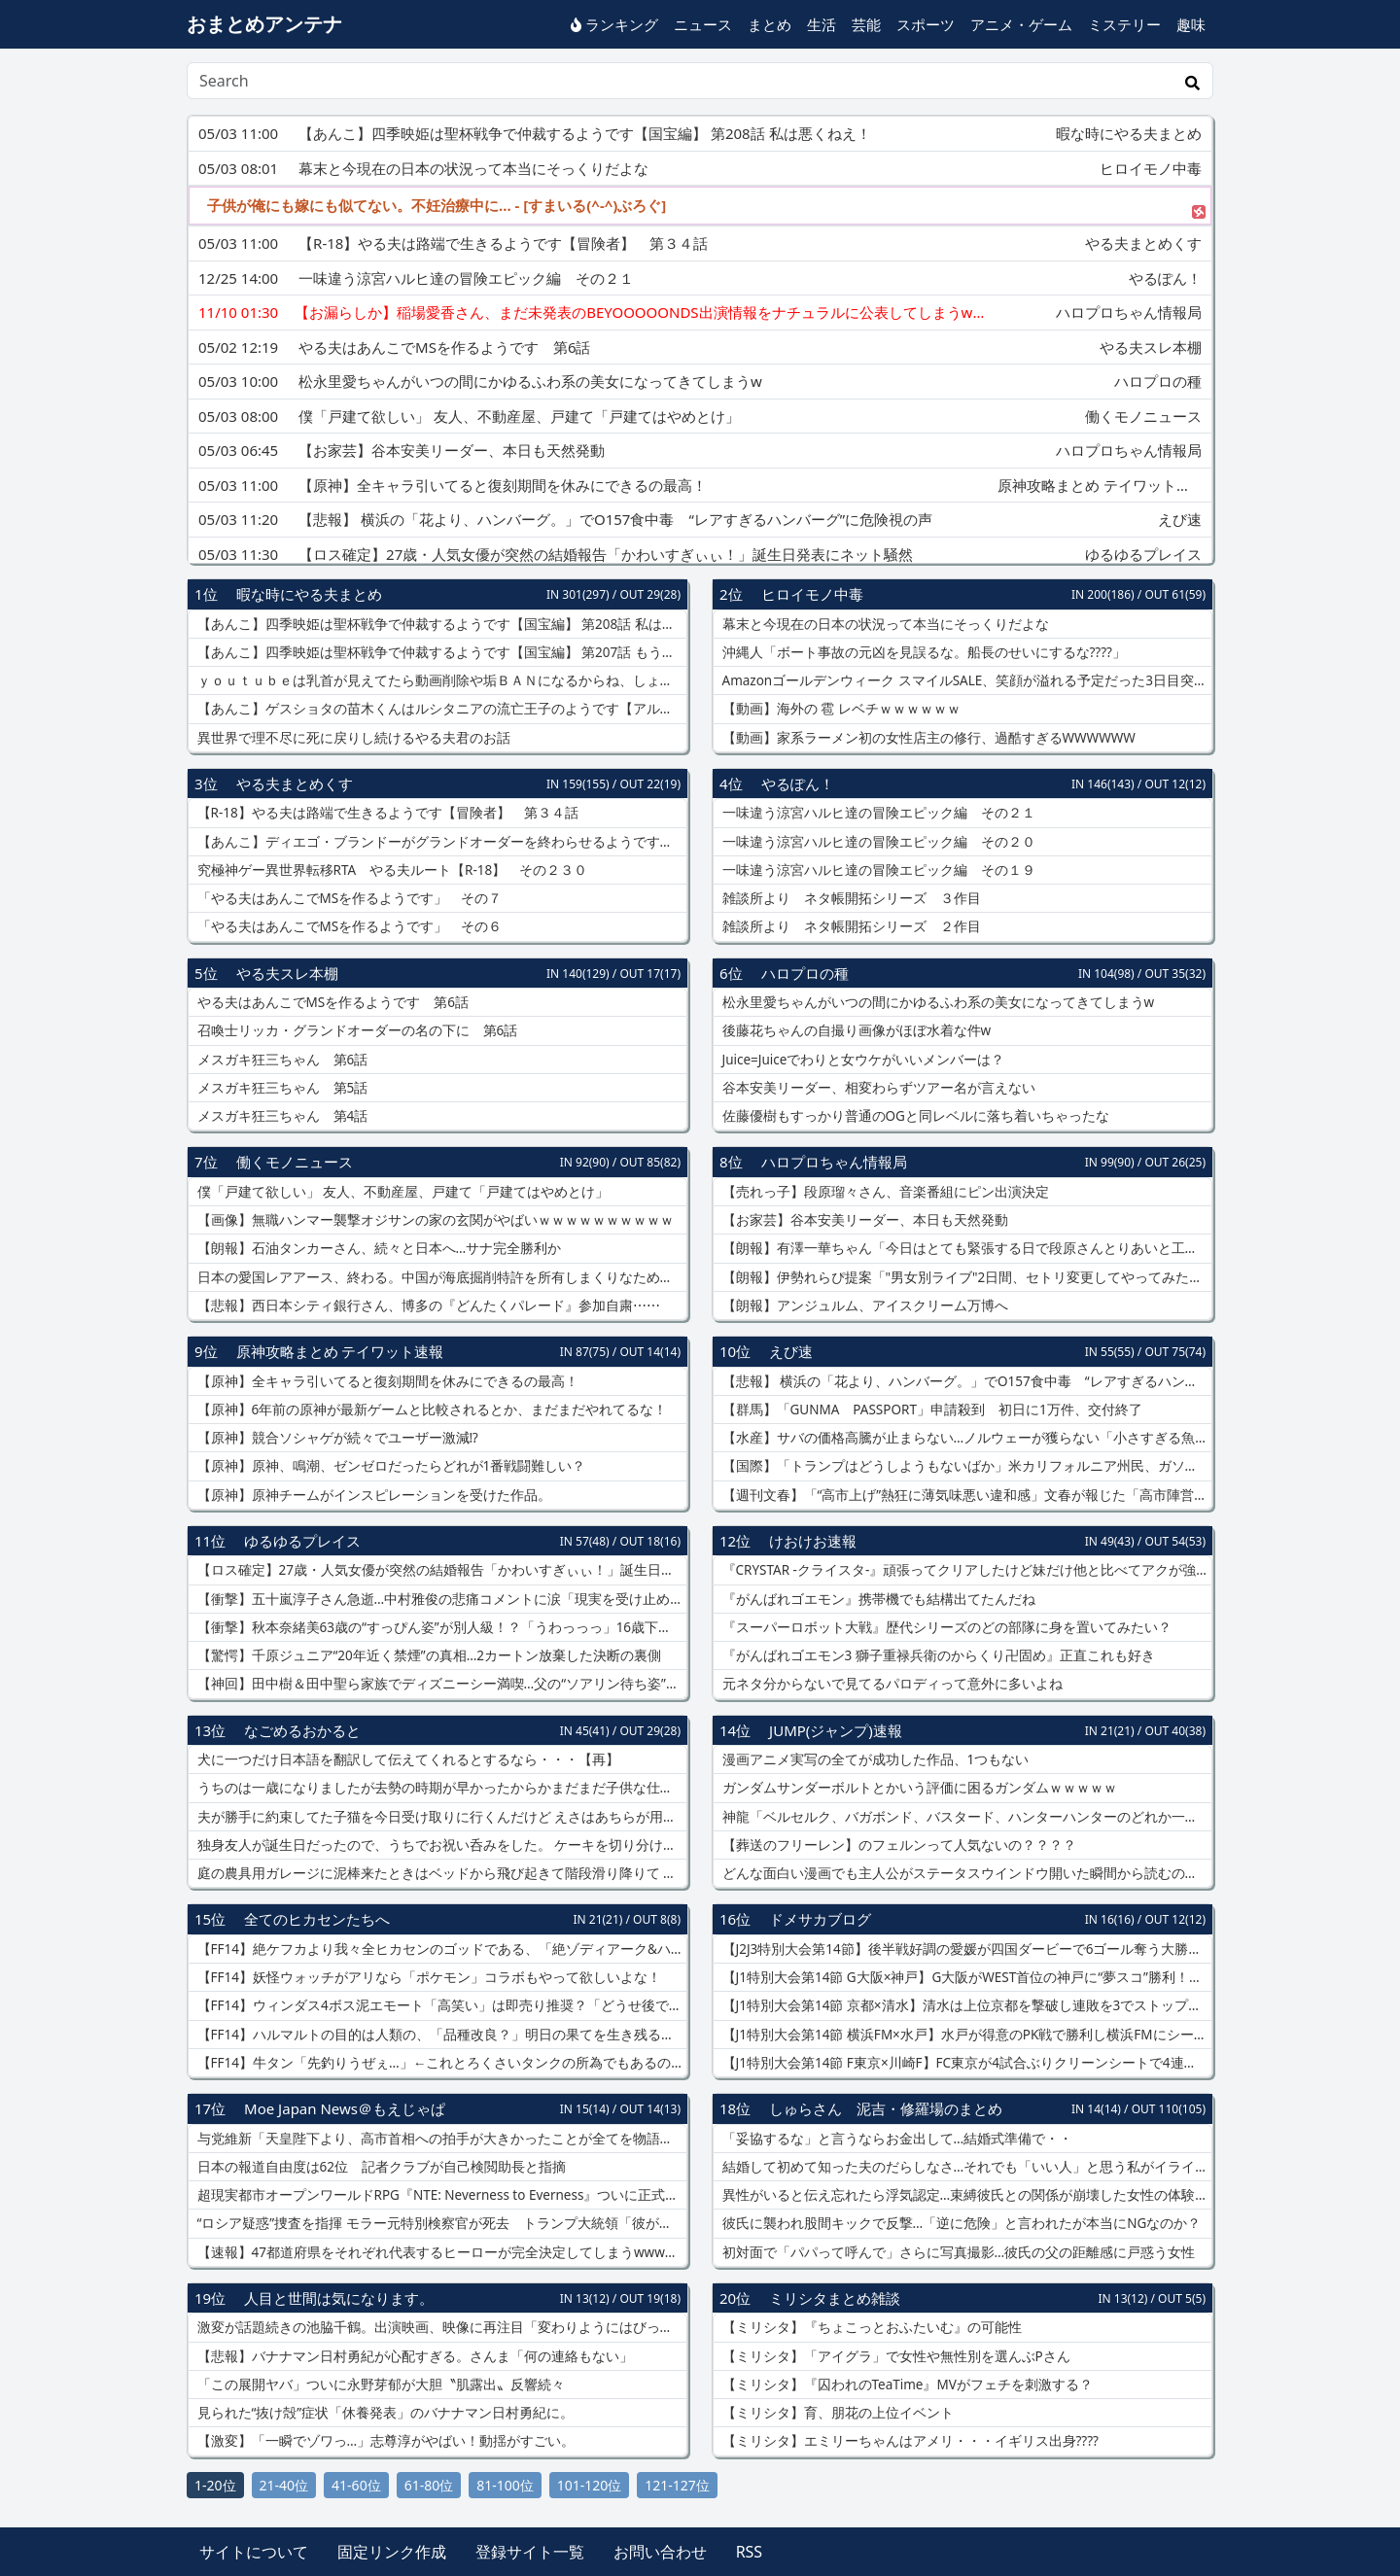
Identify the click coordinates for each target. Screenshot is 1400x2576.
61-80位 (429, 2485)
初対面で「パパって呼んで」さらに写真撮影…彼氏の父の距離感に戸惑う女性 (956, 2252)
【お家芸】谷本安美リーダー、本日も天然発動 (863, 1220)
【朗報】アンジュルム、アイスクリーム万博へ (863, 1305)
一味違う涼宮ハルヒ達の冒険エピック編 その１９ (876, 870)
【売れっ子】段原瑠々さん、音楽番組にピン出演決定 (883, 1192)
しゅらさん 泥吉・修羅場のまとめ (885, 2108)
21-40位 (284, 2485)
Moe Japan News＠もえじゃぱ (344, 2108)
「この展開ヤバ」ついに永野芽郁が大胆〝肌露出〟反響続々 (379, 2384)
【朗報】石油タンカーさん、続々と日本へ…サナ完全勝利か (377, 1248)
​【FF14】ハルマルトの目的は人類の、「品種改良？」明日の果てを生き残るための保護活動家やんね (440, 2034)
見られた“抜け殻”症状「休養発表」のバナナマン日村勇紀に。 (383, 2412)
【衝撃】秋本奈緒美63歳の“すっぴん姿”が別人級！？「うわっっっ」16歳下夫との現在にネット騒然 (440, 1627)
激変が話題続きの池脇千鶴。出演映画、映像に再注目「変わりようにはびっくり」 (440, 2327)
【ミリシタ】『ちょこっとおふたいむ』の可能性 (870, 2327)
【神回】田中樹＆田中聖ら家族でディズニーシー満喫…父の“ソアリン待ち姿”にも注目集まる (440, 1683)
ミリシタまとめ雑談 (834, 2298)
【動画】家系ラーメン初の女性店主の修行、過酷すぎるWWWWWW (927, 738)
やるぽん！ (797, 783)
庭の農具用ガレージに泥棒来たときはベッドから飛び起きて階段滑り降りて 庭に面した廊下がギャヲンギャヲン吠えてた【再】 (440, 1873)
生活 (821, 24)
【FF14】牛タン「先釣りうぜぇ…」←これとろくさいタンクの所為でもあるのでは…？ (440, 2062)
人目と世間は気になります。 (339, 2298)
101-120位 (589, 2485)
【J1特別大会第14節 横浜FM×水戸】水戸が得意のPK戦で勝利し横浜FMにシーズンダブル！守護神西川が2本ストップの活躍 (965, 2034)
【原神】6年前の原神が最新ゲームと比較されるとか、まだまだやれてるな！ (430, 1409)
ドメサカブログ (820, 1919)
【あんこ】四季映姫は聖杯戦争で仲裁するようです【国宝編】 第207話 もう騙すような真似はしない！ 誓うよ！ (440, 652)
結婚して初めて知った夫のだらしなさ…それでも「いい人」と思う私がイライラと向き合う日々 (965, 2167)
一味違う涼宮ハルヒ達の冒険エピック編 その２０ (876, 842)
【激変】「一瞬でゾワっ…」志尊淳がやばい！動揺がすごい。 (384, 2441)
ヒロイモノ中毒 (812, 594)
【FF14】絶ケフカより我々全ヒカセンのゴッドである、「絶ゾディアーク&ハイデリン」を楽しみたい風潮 (440, 1949)
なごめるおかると (302, 1730)
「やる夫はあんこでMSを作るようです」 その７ (347, 898)
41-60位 (356, 2485)
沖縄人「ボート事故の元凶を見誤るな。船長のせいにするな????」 (922, 652)
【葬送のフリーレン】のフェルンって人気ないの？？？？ (897, 1845)
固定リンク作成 (391, 2551)
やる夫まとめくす (294, 783)
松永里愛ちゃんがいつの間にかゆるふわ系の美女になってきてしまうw (936, 1002)
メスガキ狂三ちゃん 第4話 (280, 1116)
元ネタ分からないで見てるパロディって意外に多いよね (890, 1683)
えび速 (791, 1351)
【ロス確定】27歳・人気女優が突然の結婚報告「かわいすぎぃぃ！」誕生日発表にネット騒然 (440, 1570)
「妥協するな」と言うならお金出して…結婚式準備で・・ (895, 2138)
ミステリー (1124, 24)
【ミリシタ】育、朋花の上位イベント (836, 2412)
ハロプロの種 (805, 973)
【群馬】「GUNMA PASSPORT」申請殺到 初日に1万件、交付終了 (930, 1409)
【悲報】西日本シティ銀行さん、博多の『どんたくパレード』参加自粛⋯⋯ (426, 1305)
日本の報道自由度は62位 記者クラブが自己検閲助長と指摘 (379, 2167)
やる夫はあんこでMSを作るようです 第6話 (331, 1002)
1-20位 (215, 2485)
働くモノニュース (294, 1161)
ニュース (703, 24)
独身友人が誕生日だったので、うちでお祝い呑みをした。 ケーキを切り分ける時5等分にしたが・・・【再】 (440, 1845)
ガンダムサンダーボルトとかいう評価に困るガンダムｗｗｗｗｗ (917, 1787)
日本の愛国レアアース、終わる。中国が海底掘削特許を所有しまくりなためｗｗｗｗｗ (440, 1277)
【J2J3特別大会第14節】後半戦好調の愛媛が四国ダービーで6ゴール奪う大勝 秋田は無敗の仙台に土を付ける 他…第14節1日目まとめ (965, 1949)
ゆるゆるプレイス (302, 1540)
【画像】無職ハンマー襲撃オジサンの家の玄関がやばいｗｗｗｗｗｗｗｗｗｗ (433, 1220)
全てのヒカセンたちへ (317, 1919)
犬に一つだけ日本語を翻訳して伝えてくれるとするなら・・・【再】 (406, 1759)
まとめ (769, 24)
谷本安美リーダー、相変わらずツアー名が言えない (876, 1088)
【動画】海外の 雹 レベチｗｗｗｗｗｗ (839, 708)
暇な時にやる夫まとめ (309, 594)
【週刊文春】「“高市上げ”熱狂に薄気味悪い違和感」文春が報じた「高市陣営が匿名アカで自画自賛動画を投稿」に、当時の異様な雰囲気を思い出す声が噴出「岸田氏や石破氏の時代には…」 (965, 1495)
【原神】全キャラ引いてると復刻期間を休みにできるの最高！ (385, 1381)
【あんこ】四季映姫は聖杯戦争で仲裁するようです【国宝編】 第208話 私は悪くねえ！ (440, 624)
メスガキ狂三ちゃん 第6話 (280, 1059)
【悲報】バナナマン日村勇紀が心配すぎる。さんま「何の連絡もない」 (413, 2356)
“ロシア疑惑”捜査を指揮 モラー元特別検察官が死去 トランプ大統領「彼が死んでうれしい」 (440, 2223)
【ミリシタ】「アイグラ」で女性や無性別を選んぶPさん (894, 2356)
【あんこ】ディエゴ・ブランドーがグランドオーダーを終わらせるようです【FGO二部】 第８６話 (440, 842)
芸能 (866, 24)
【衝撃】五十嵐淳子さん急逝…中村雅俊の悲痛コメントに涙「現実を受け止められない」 (440, 1599)
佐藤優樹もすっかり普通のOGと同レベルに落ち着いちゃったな (913, 1116)
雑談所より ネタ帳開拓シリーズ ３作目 (849, 898)
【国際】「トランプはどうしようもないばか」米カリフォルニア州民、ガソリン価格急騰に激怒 (965, 1466)
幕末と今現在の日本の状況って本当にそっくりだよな (883, 624)
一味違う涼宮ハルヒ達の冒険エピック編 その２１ (876, 812)
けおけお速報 (813, 1540)
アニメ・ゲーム (1021, 24)
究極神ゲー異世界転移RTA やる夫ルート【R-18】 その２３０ (390, 870)
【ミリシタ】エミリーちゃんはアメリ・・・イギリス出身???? (908, 2441)
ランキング (614, 24)
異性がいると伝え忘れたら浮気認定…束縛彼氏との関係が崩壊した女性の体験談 (963, 2195)
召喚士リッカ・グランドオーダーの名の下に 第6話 (355, 1030)
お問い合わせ (660, 2551)
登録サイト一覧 (529, 2551)
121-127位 (677, 2485)
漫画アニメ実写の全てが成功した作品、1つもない (873, 1759)
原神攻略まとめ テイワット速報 (340, 1351)
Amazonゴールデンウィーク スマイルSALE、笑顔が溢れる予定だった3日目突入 (963, 680)
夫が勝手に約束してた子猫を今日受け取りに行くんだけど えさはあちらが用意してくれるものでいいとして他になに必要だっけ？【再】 (440, 1817)
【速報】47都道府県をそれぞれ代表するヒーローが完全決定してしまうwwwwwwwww (440, 2252)
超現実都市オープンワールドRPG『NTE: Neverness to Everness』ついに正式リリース (440, 2195)
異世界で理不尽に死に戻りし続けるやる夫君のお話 (351, 738)
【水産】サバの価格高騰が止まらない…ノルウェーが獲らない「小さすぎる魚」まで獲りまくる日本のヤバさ (965, 1437)
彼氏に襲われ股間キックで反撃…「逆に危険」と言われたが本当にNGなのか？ (959, 2223)
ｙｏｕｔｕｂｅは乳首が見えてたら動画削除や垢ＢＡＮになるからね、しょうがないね (440, 680)
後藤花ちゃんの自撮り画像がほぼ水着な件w (854, 1030)
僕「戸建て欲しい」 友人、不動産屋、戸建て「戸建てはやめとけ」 (401, 1192)
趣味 (1191, 24)
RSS (749, 2551)
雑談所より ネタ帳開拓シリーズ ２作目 (849, 926)
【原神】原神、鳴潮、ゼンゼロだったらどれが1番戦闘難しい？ (389, 1466)
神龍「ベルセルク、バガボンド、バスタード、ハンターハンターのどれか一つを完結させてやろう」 (965, 1817)
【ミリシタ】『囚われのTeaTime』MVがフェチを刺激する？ (905, 2384)
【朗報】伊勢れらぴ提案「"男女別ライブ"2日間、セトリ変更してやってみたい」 (965, 1277)
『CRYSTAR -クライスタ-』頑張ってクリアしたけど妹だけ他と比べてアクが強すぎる (965, 1570)
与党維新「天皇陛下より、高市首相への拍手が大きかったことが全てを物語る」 (440, 2138)
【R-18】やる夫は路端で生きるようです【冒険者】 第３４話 (385, 812)
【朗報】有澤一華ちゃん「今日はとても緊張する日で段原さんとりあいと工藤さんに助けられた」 (965, 1248)
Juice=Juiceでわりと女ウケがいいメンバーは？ (861, 1059)
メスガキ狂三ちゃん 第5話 (280, 1088)
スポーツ (925, 24)
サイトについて (253, 2551)
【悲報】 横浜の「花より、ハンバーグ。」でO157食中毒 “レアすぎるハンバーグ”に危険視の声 (965, 1381)
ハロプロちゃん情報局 (834, 1161)
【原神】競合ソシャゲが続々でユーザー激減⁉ (335, 1437)
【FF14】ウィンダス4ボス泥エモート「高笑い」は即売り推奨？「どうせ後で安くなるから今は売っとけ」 (440, 2005)
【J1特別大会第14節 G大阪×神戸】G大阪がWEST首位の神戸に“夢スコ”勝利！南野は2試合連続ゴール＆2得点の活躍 (965, 1977)
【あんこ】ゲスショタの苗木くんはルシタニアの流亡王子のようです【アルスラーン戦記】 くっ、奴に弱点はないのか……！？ (440, 708)
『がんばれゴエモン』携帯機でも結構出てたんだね (876, 1599)
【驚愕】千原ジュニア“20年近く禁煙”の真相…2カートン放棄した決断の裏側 (427, 1655)
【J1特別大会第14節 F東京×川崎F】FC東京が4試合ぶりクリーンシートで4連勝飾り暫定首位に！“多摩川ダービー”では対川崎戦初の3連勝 (965, 2062)
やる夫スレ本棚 (287, 973)
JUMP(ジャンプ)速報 (835, 1730)
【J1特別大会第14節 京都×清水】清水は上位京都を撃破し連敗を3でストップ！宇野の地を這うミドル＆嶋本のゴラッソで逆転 (965, 2005)
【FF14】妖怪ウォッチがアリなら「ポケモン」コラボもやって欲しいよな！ (427, 1977)
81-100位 (505, 2485)
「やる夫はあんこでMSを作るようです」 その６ (347, 926)
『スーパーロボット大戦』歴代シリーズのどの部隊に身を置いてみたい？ (945, 1627)
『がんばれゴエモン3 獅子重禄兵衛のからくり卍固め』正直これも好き (936, 1655)
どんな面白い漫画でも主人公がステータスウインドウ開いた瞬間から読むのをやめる (965, 1873)
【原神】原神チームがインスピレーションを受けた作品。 (372, 1495)
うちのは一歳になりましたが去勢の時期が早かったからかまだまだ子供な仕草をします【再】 (440, 1787)
